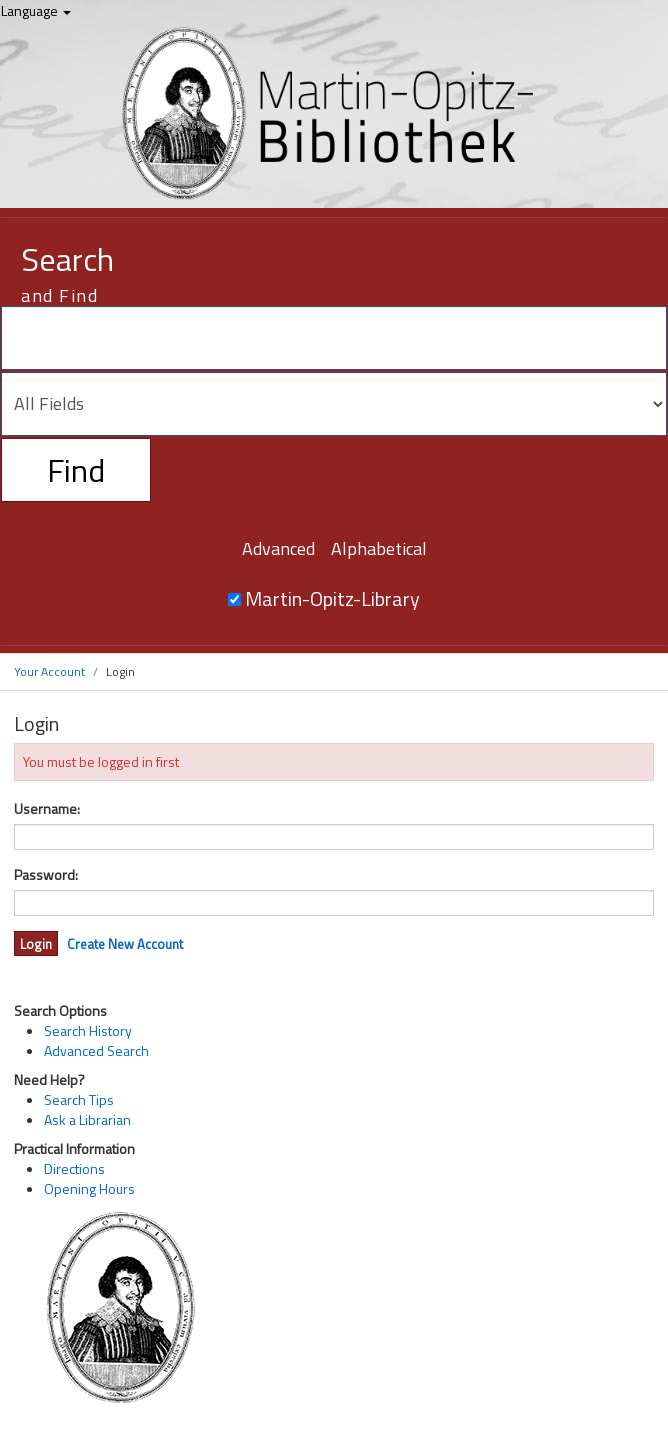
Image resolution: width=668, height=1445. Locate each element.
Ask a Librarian (87, 1119)
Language (36, 10)
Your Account (49, 671)
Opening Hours (89, 1188)
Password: (46, 875)
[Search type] (334, 404)
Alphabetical (379, 548)
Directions (74, 1168)
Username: (47, 809)
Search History (88, 1030)
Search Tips (79, 1099)
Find (76, 470)
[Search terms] (334, 338)
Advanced (278, 548)
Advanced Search (96, 1050)
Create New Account (125, 944)
